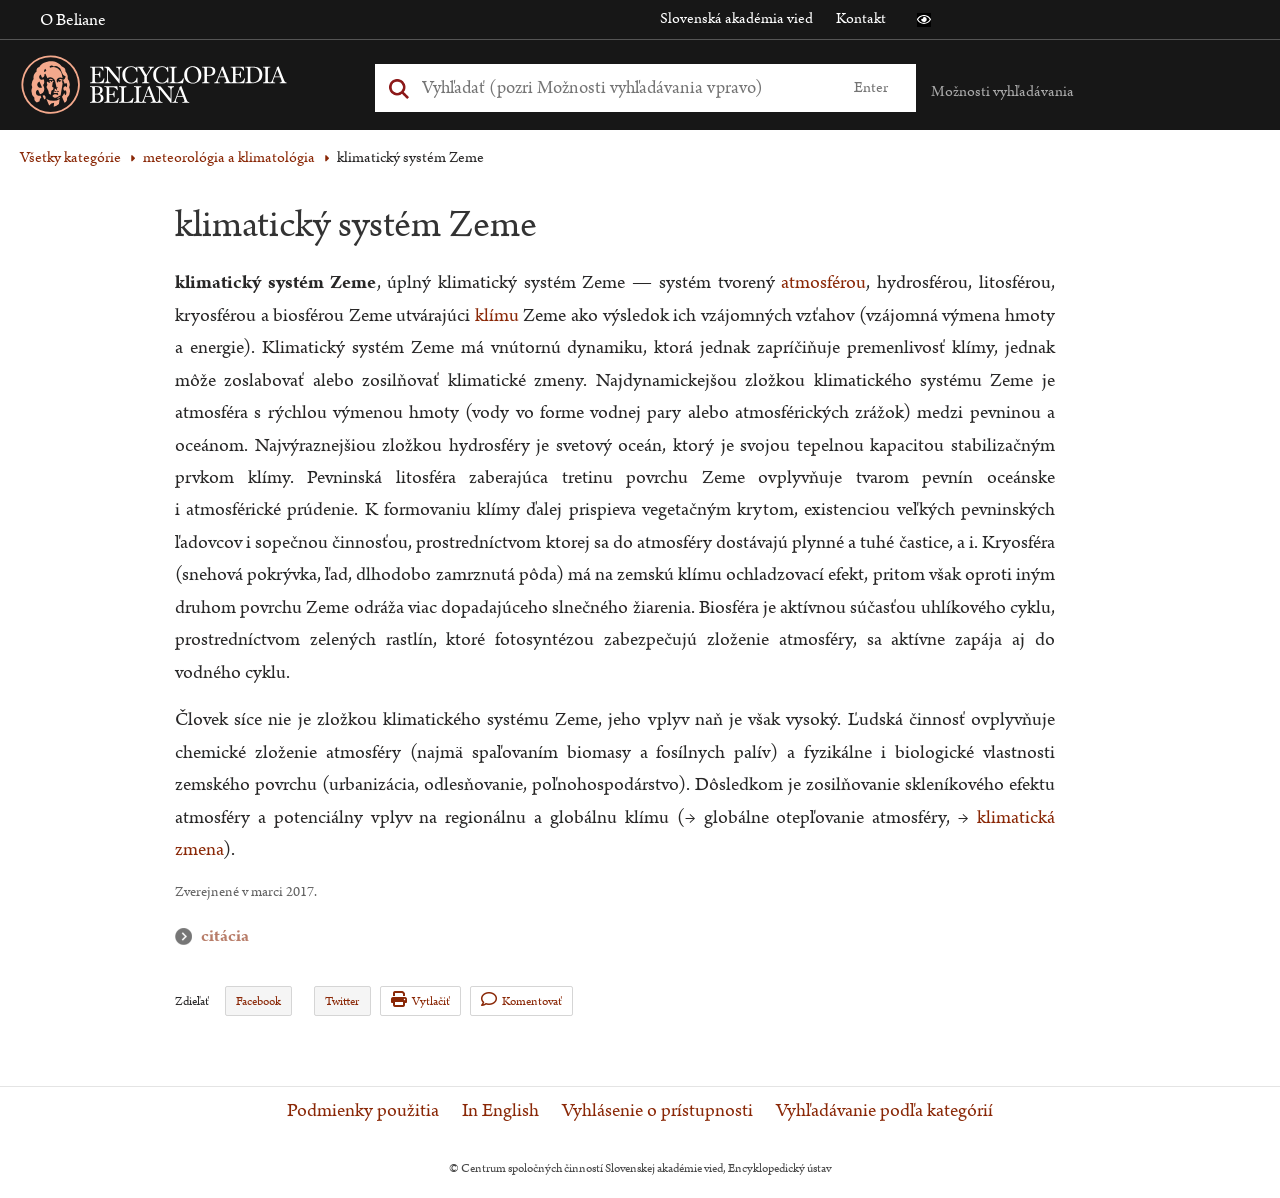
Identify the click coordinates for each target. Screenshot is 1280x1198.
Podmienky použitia (363, 1111)
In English (500, 1111)
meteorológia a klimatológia (229, 157)
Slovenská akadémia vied (736, 18)
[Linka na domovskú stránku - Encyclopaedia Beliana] (185, 88)
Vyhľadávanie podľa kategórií (884, 1111)
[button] (924, 20)
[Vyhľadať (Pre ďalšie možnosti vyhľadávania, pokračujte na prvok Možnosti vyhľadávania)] (623, 87)
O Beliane (73, 20)
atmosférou (823, 282)
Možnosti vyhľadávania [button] (1002, 91)
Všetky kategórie (70, 157)
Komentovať (521, 1000)
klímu (497, 315)
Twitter (342, 1001)
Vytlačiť (420, 1000)
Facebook (258, 1001)
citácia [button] (188, 936)
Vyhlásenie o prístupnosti (657, 1111)
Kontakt (861, 18)
